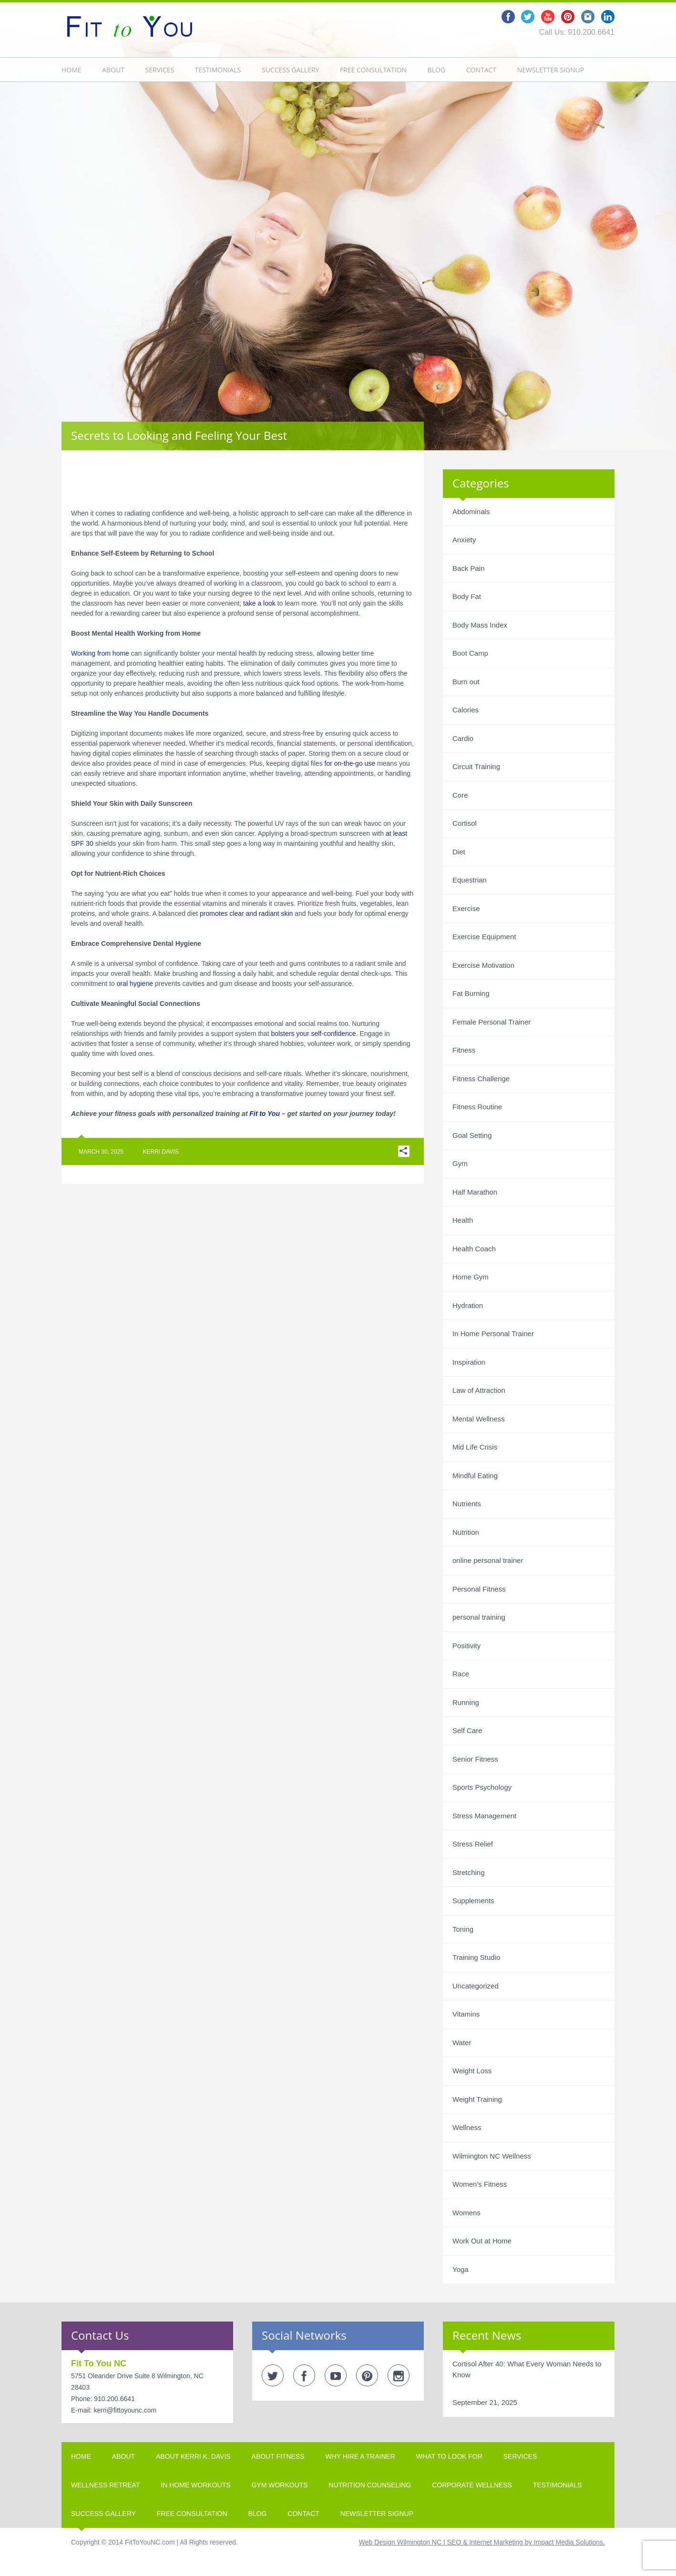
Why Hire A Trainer (360, 2456)
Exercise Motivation (483, 965)
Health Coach (474, 1249)
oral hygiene (135, 983)
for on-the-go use (350, 763)
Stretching (468, 1872)
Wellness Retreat (105, 2485)
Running (465, 1702)
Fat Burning (471, 993)
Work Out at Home (482, 2241)
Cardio (462, 738)
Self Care (467, 1730)
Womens (466, 2213)
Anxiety (464, 540)
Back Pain (468, 568)
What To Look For (449, 2456)
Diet (458, 852)
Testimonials (218, 69)
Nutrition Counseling (370, 2485)
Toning (462, 1929)
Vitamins (466, 2014)
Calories (465, 710)
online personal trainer (487, 1560)
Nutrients (466, 1504)
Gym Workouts (279, 2485)
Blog (436, 69)
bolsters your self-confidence (313, 1033)
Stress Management (484, 1816)
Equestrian (469, 880)
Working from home (100, 653)
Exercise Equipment (484, 937)
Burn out (466, 682)
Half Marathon (474, 1192)
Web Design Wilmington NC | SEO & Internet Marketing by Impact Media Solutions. (482, 2542)
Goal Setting (472, 1135)
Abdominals (471, 511)
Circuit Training (476, 766)
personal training (478, 1617)
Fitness (463, 1050)
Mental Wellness (478, 1419)
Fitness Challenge (481, 1079)
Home (71, 69)
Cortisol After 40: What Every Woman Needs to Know (526, 2369)
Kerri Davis (161, 1151)
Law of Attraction (478, 1390)
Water (461, 2042)
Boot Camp (470, 653)
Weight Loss (472, 2071)
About (113, 69)
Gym (460, 1163)
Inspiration (468, 1362)
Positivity (466, 1646)
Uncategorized (475, 1986)
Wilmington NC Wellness (491, 2156)
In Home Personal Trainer (493, 1333)
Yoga (460, 2269)
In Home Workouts (195, 2485)
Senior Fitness (475, 1759)
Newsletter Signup (550, 69)
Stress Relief (472, 1844)
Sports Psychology (482, 1787)
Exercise (466, 908)
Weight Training (477, 2099)
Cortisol (464, 823)
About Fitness (278, 2456)
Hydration (467, 1305)
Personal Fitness (479, 1589)
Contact (481, 69)
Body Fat (466, 596)
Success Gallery (290, 69)
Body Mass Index (479, 625)
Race (460, 1674)
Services (159, 69)
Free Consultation (373, 69)
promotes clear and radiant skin (246, 913)
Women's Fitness (479, 2184)
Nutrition (465, 1532)
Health (462, 1220)
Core (460, 795)
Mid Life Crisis (474, 1447)
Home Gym (470, 1277)
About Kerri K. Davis (193, 2456)
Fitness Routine (477, 1107)
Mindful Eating (475, 1475)
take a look (259, 603)
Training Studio (476, 1957)
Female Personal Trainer (491, 1022)
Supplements (473, 1901)
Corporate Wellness (472, 2485)
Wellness (466, 2127)
